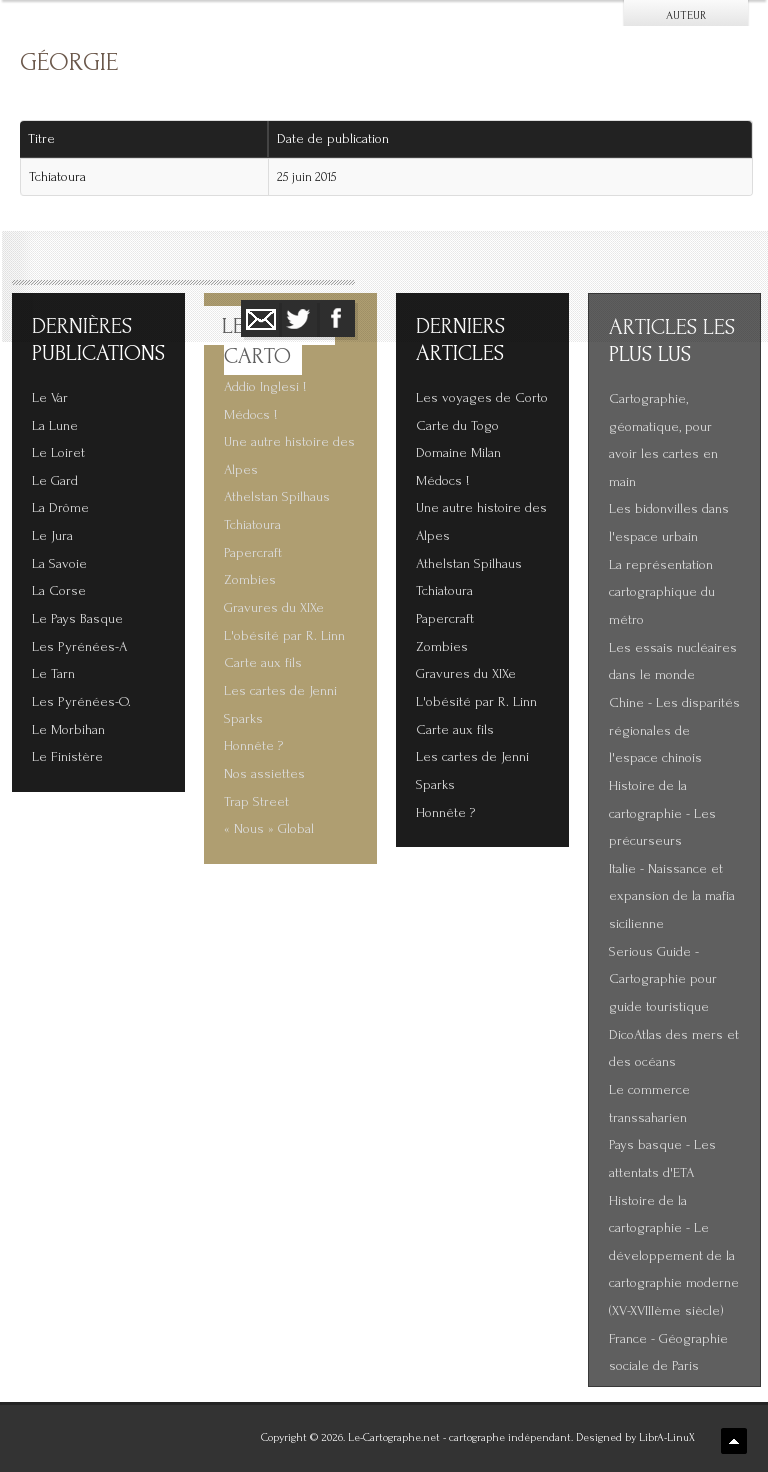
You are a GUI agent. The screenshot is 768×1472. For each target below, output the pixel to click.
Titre (41, 139)
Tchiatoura (57, 177)
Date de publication (340, 139)
